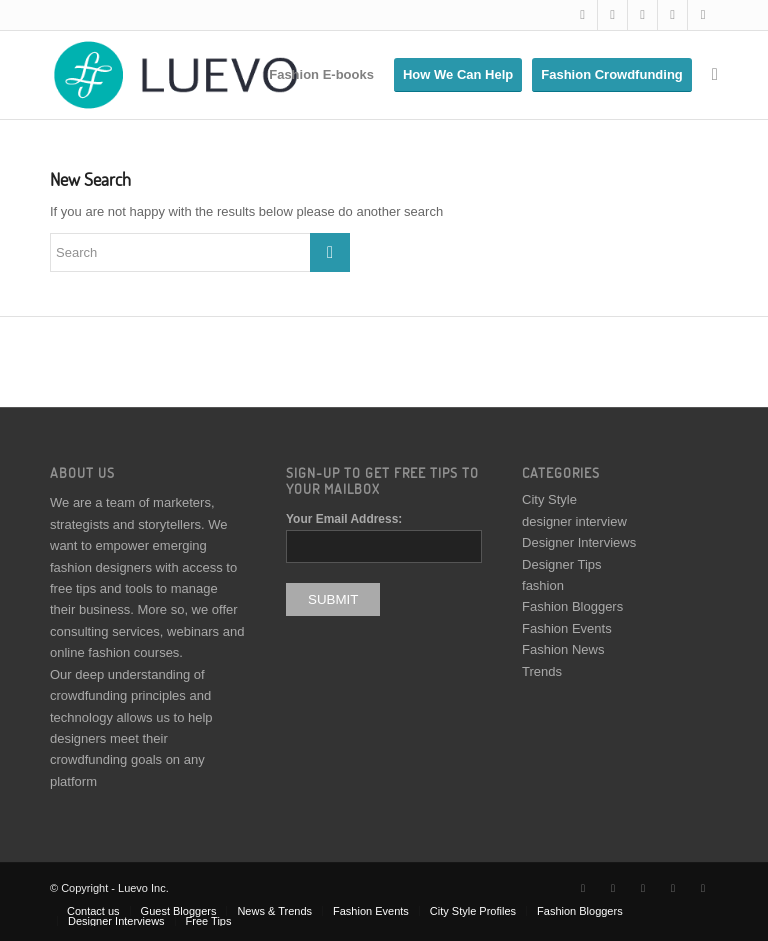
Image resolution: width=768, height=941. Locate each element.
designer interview (574, 521)
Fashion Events (567, 628)
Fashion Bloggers (572, 606)
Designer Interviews (579, 542)
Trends (542, 671)
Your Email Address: (344, 519)
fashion (543, 585)
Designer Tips (561, 564)
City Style (549, 499)
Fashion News (563, 649)
